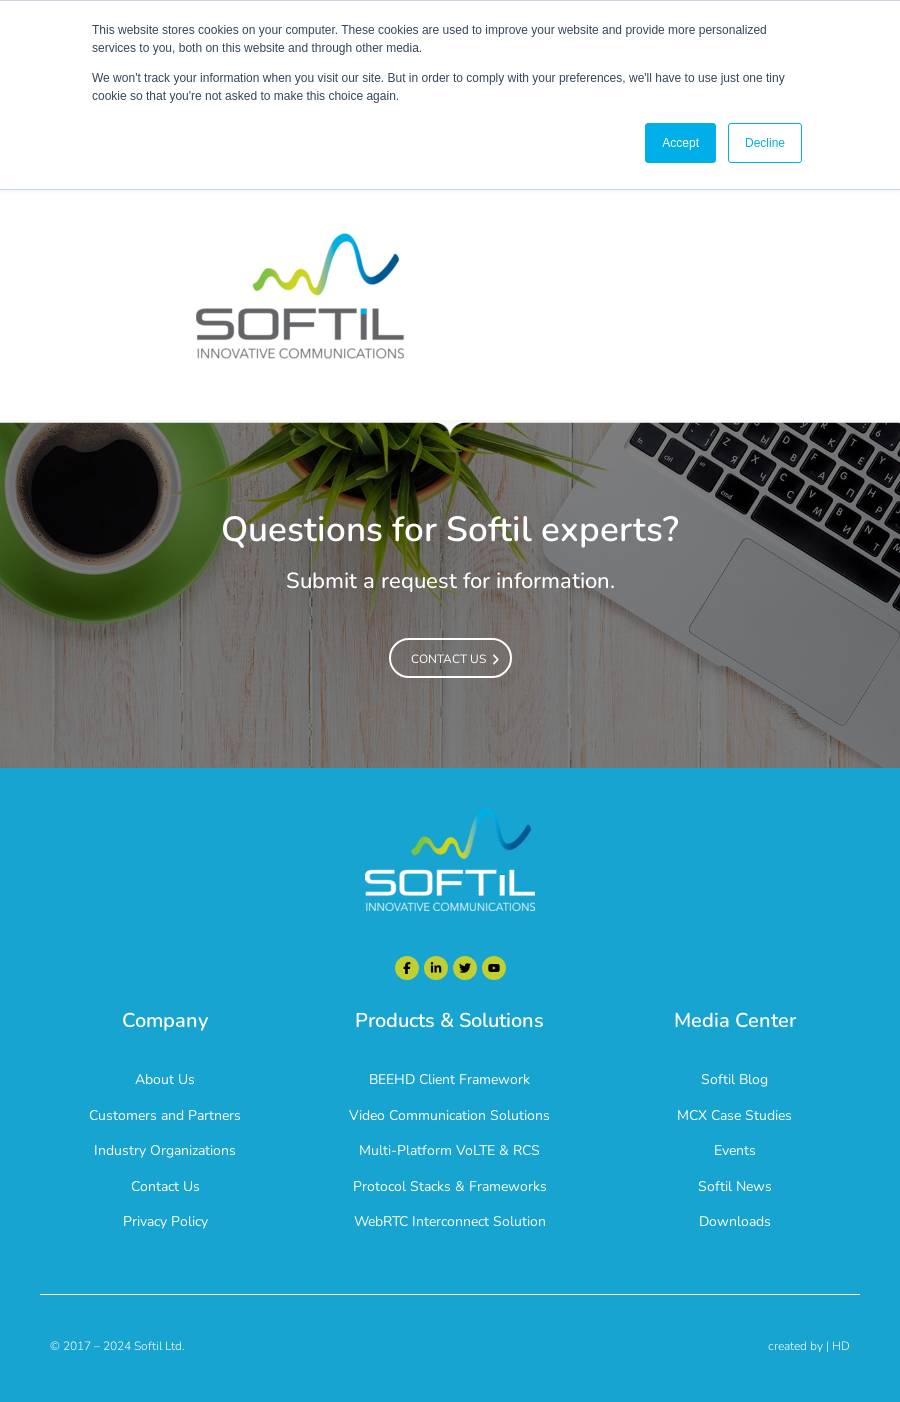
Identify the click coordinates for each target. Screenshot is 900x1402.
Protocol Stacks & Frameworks (450, 1186)
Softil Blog (734, 1079)
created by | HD (809, 1346)
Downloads (735, 1221)
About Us (165, 1079)
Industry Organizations (165, 1150)
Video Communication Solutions (449, 1115)
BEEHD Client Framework (449, 1079)
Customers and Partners (165, 1115)
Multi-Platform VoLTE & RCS (449, 1150)
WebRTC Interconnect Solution (450, 1221)
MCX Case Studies (734, 1115)
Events (735, 1150)
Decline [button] (765, 143)
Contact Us (165, 1186)
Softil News (735, 1186)
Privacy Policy (165, 1221)
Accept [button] (680, 143)
